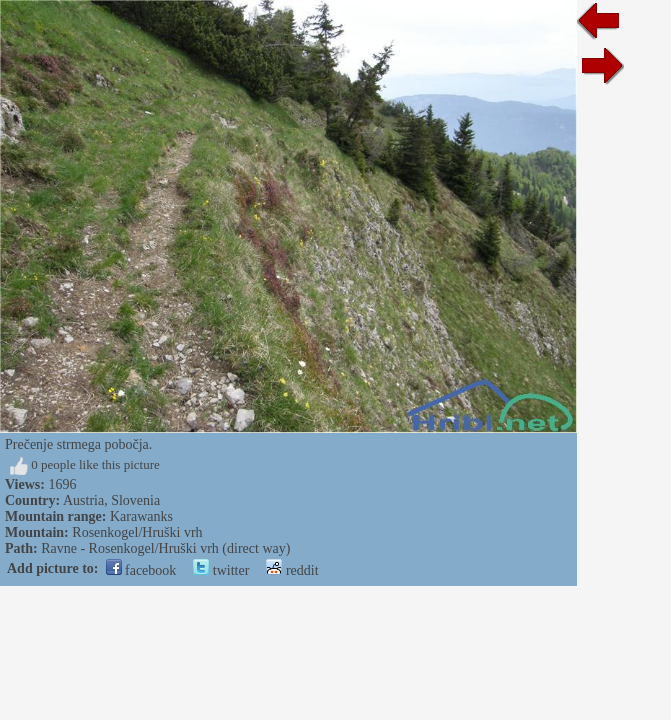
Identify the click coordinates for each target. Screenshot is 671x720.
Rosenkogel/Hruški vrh (137, 532)
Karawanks (141, 516)
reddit (292, 570)
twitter (221, 570)
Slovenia (135, 500)
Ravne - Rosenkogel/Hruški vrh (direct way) (165, 548)
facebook (141, 570)
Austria (83, 500)
